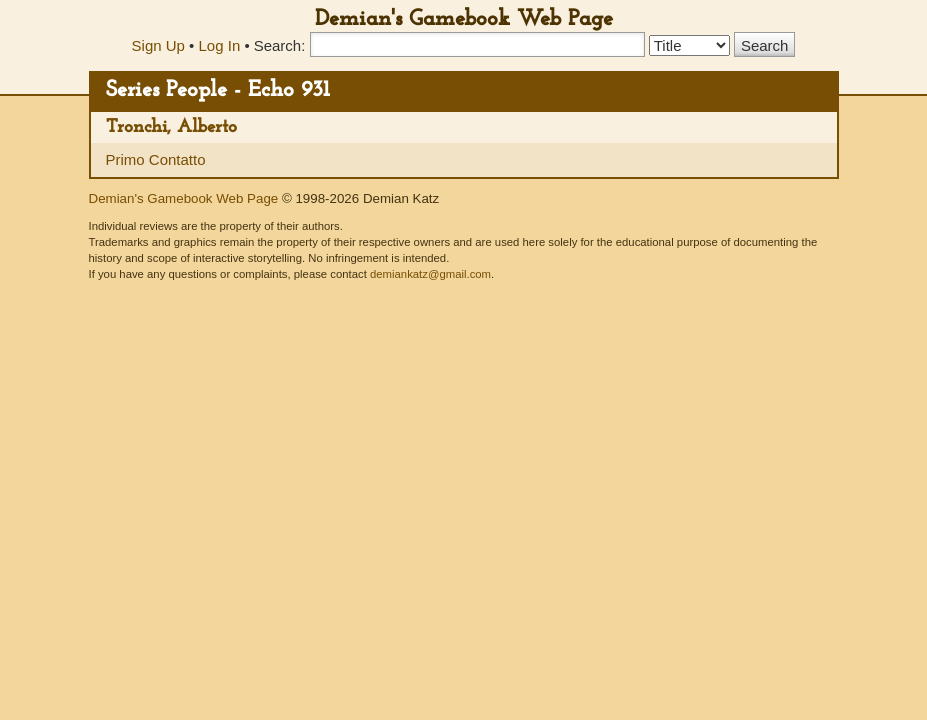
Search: (280, 45)
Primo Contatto (156, 159)
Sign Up (158, 45)
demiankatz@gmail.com (430, 274)
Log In (220, 45)
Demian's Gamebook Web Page (464, 19)
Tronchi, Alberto (171, 127)
